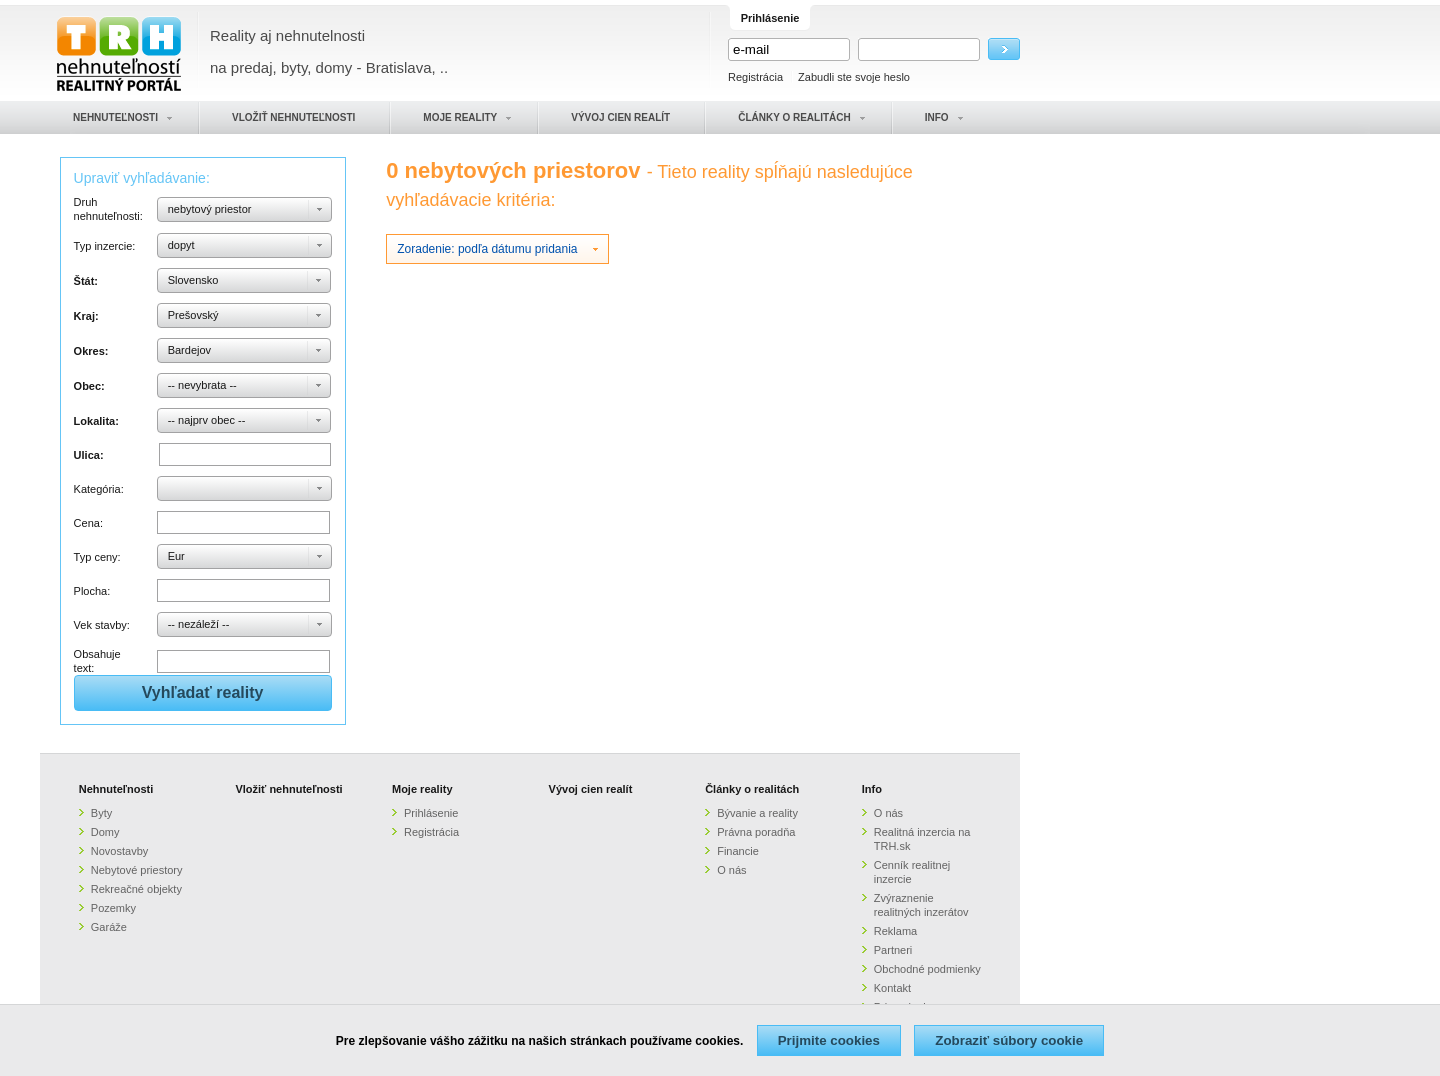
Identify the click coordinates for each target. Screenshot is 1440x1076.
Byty (101, 813)
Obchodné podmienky (927, 969)
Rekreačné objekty (136, 889)
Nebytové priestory (137, 870)
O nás (731, 870)
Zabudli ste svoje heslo (854, 77)
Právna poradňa (756, 832)
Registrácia (755, 77)
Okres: (91, 351)
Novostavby (119, 851)
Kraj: (86, 316)
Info (872, 789)
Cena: (88, 523)
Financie (738, 851)
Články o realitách (752, 789)
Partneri (893, 950)
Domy (105, 832)
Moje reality (422, 789)
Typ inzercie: (105, 246)
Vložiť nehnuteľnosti (288, 789)
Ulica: (89, 455)
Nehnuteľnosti (116, 789)
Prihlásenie (431, 813)
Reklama (895, 931)
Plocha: (92, 591)
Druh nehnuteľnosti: (108, 209)
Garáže (109, 927)
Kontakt (892, 988)
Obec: (89, 386)
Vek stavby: (102, 625)
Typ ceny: (97, 557)
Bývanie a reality (757, 813)
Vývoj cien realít (591, 789)
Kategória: (99, 489)
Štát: (86, 281)
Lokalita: (96, 421)
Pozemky (113, 908)
